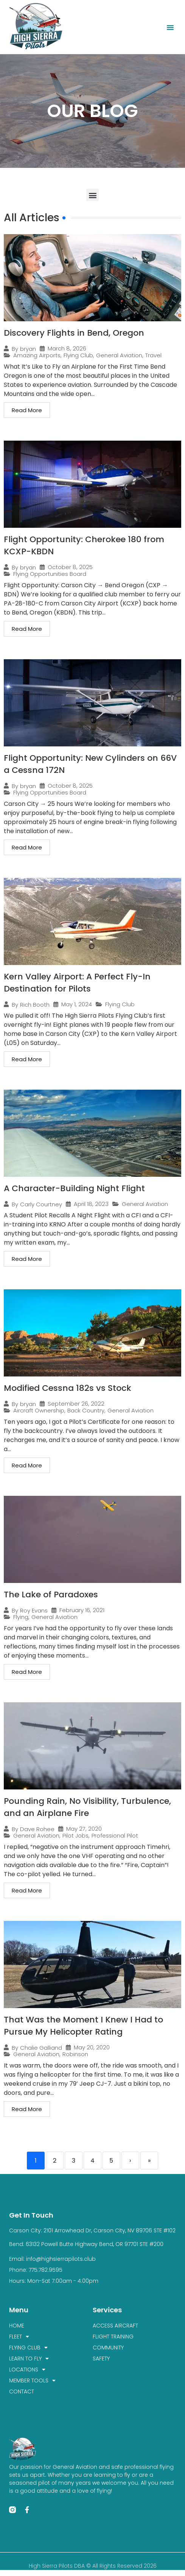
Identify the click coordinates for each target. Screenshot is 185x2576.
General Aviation (119, 355)
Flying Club (78, 355)
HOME (16, 2325)
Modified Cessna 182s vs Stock (67, 1388)
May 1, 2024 (76, 1004)
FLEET (19, 2337)
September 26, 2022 (76, 1403)
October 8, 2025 (70, 567)
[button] (170, 27)
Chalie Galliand (41, 2047)
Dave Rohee (37, 1829)
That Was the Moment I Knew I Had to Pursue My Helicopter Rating (83, 2026)
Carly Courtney (41, 1204)
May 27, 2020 (84, 1829)
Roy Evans (34, 1610)
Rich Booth (35, 1004)
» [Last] (149, 2160)
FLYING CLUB (28, 2348)
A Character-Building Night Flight (74, 1188)
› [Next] (130, 2160)
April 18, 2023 (91, 1204)
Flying (20, 1617)
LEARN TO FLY (29, 2359)
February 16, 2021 (81, 1610)
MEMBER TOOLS (32, 2381)
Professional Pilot (115, 1835)
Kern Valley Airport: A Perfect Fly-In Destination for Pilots (77, 983)
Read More (27, 410)
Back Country (85, 1410)
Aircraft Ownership (38, 1410)
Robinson (75, 2054)
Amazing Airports (37, 355)
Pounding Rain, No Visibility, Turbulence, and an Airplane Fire (87, 1807)
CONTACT (21, 2391)
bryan (28, 349)
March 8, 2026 (67, 348)
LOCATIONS (27, 2370)
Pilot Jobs (75, 1835)
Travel (153, 355)
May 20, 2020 (92, 2047)
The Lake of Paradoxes (51, 1594)
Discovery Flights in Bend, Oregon (74, 333)
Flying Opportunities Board (49, 574)
